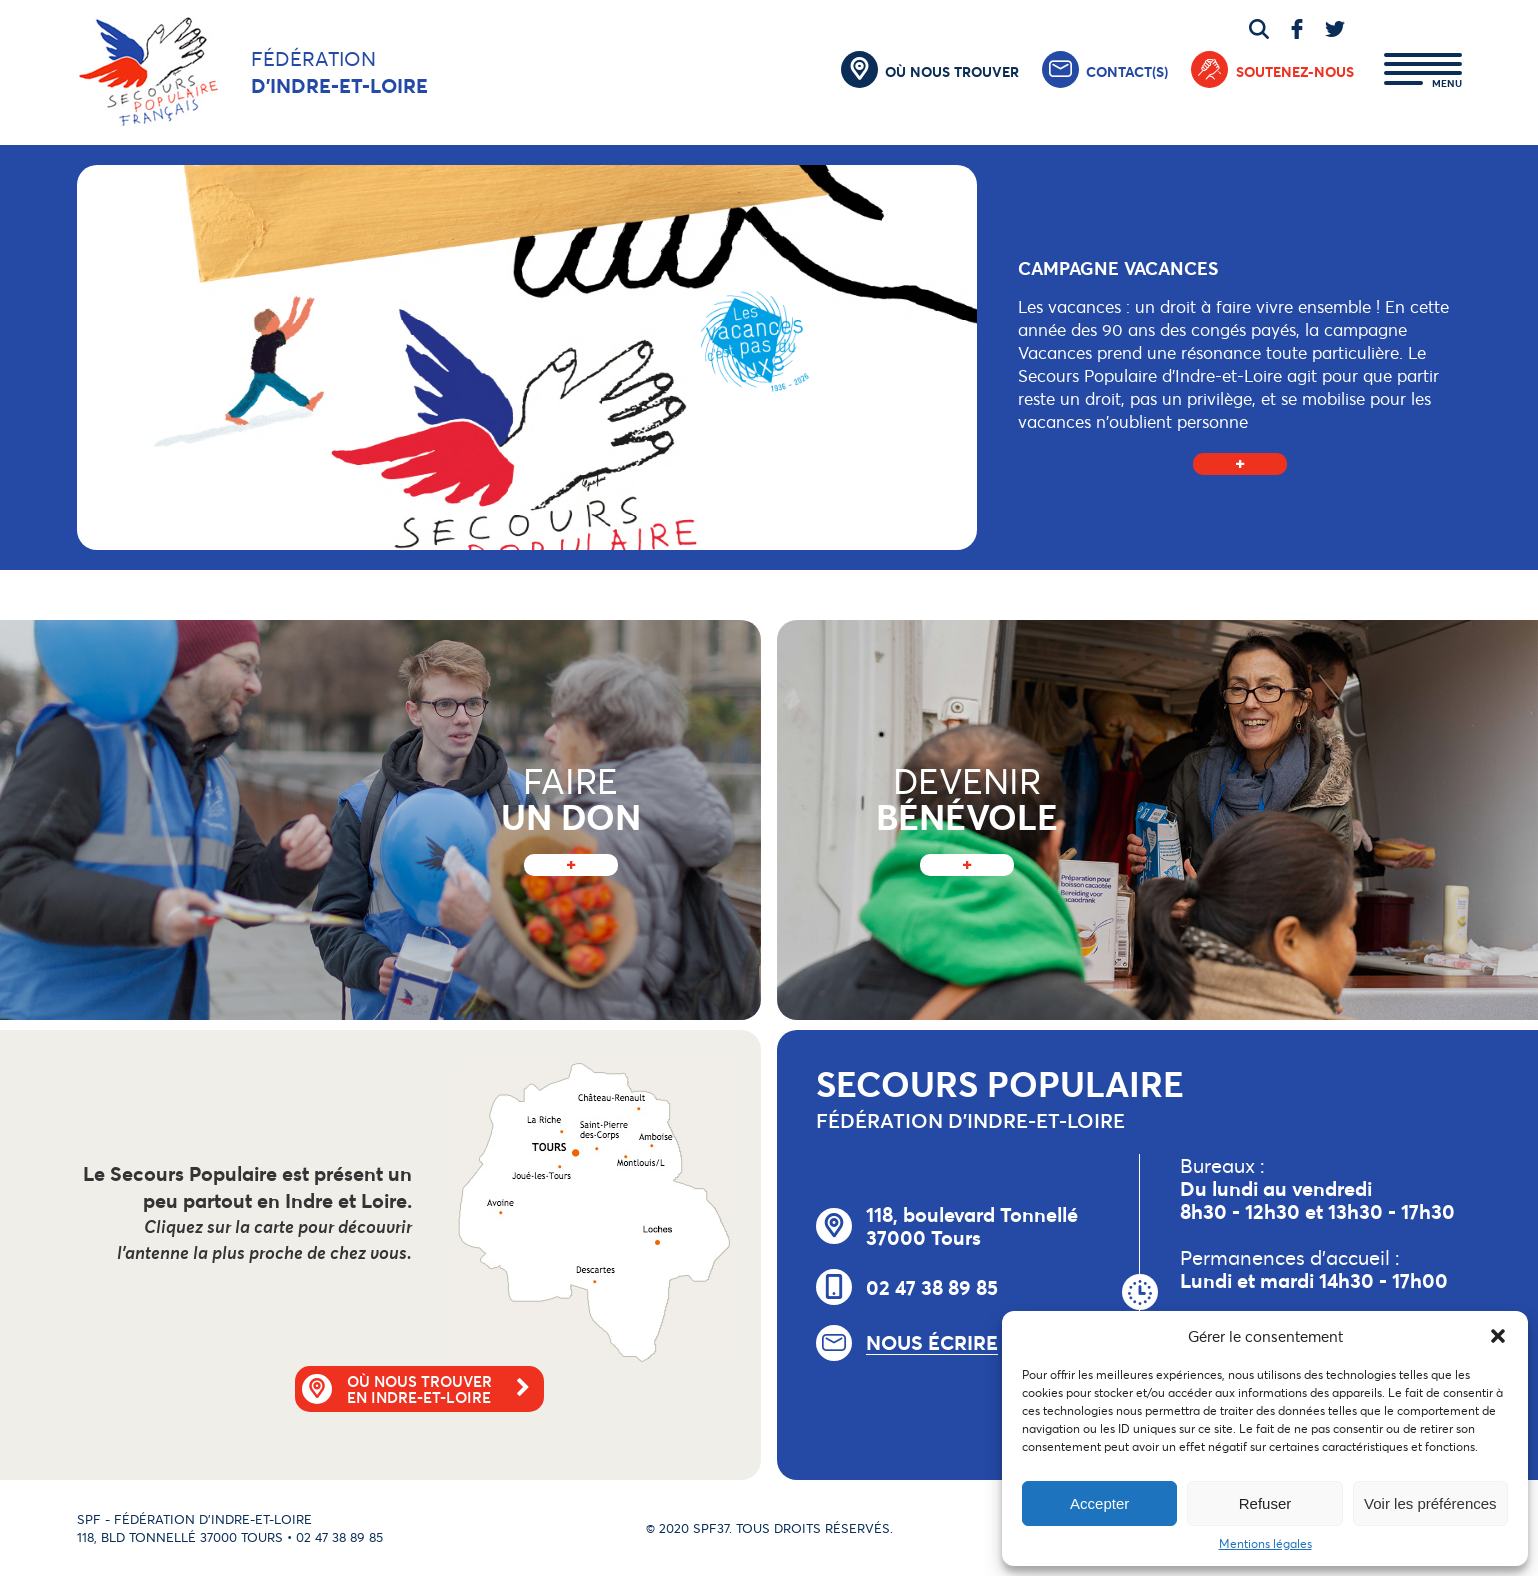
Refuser (1265, 1503)
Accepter (1099, 1503)
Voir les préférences (1430, 1503)
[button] (1498, 1336)
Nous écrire (932, 1343)
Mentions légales (1265, 1543)
